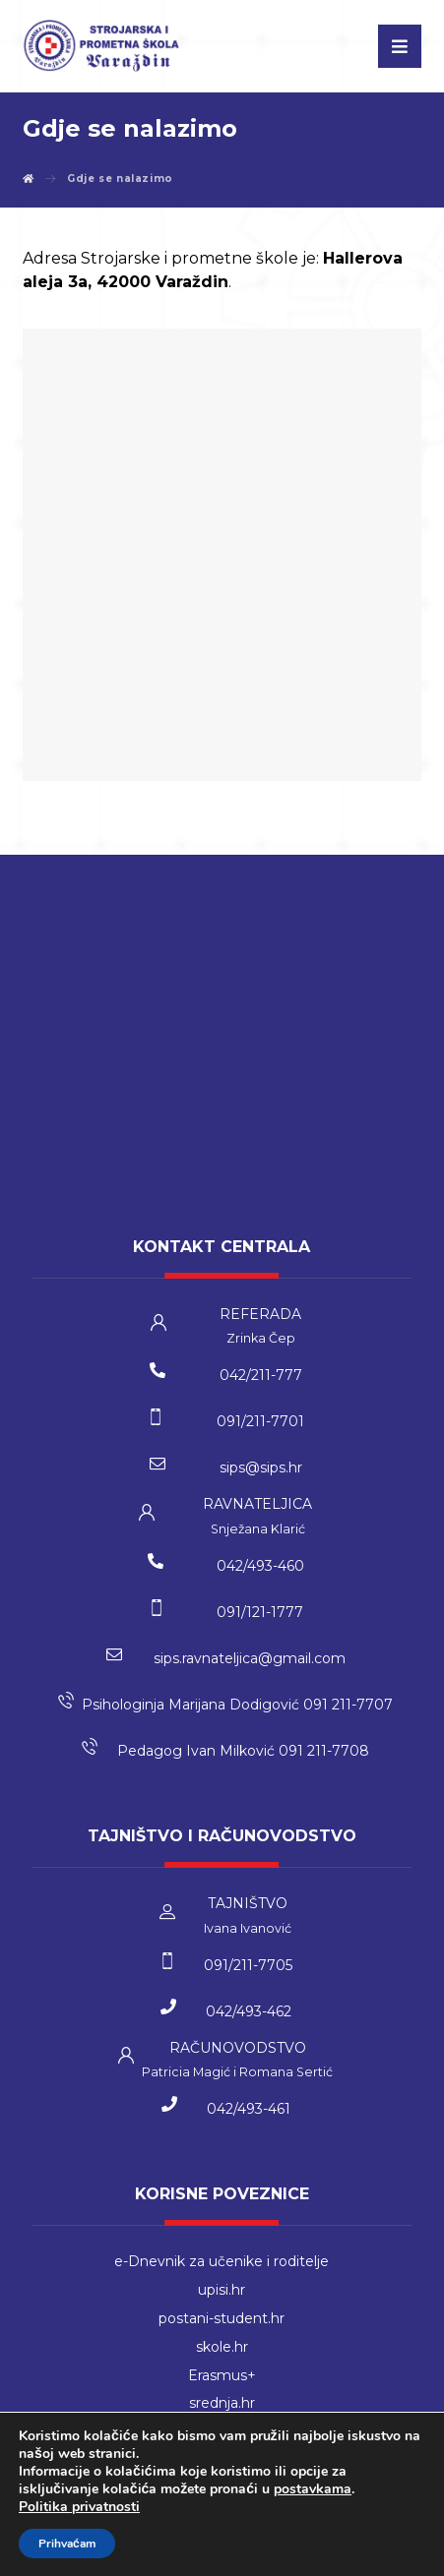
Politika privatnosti (79, 2506)
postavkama (312, 2489)
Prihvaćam (66, 2543)
